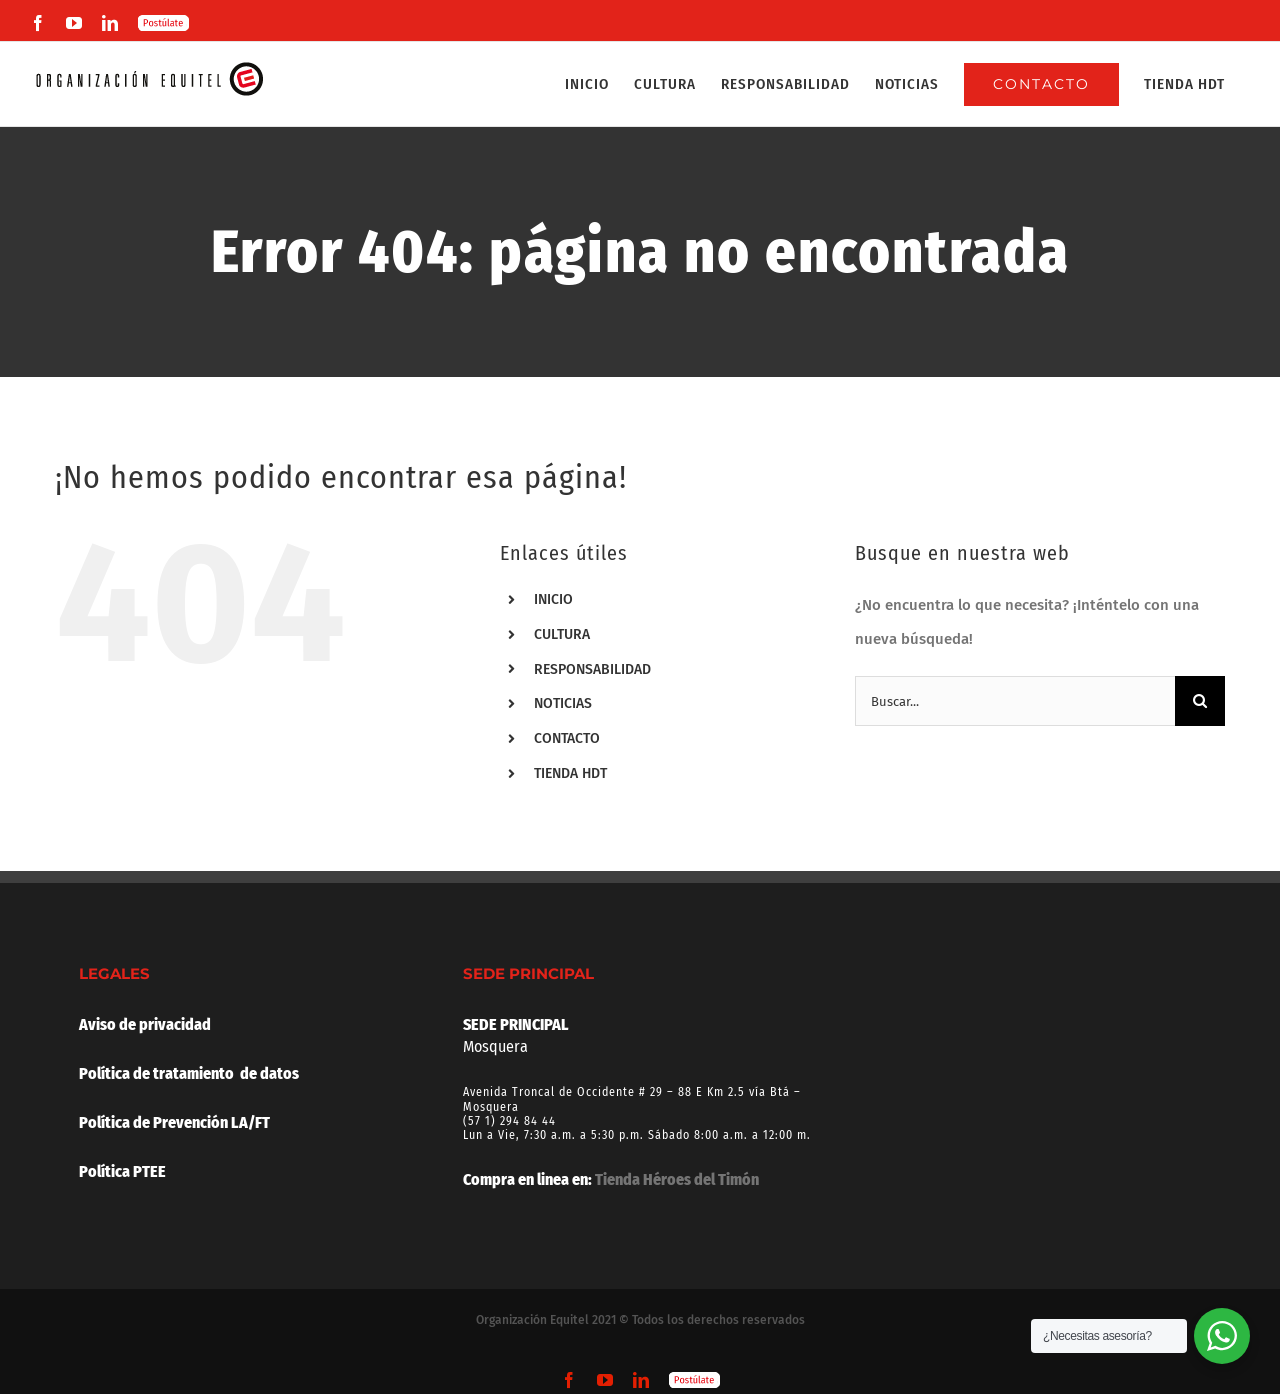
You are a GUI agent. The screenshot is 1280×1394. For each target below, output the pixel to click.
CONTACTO (567, 738)
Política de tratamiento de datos (189, 1073)
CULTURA (562, 634)
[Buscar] (1200, 701)
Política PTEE (122, 1171)
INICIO (553, 599)
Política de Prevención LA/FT (174, 1122)
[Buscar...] (1015, 701)
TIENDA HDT (570, 773)
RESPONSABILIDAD (592, 669)
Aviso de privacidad (145, 1024)
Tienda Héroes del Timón (677, 1179)
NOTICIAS (563, 703)
